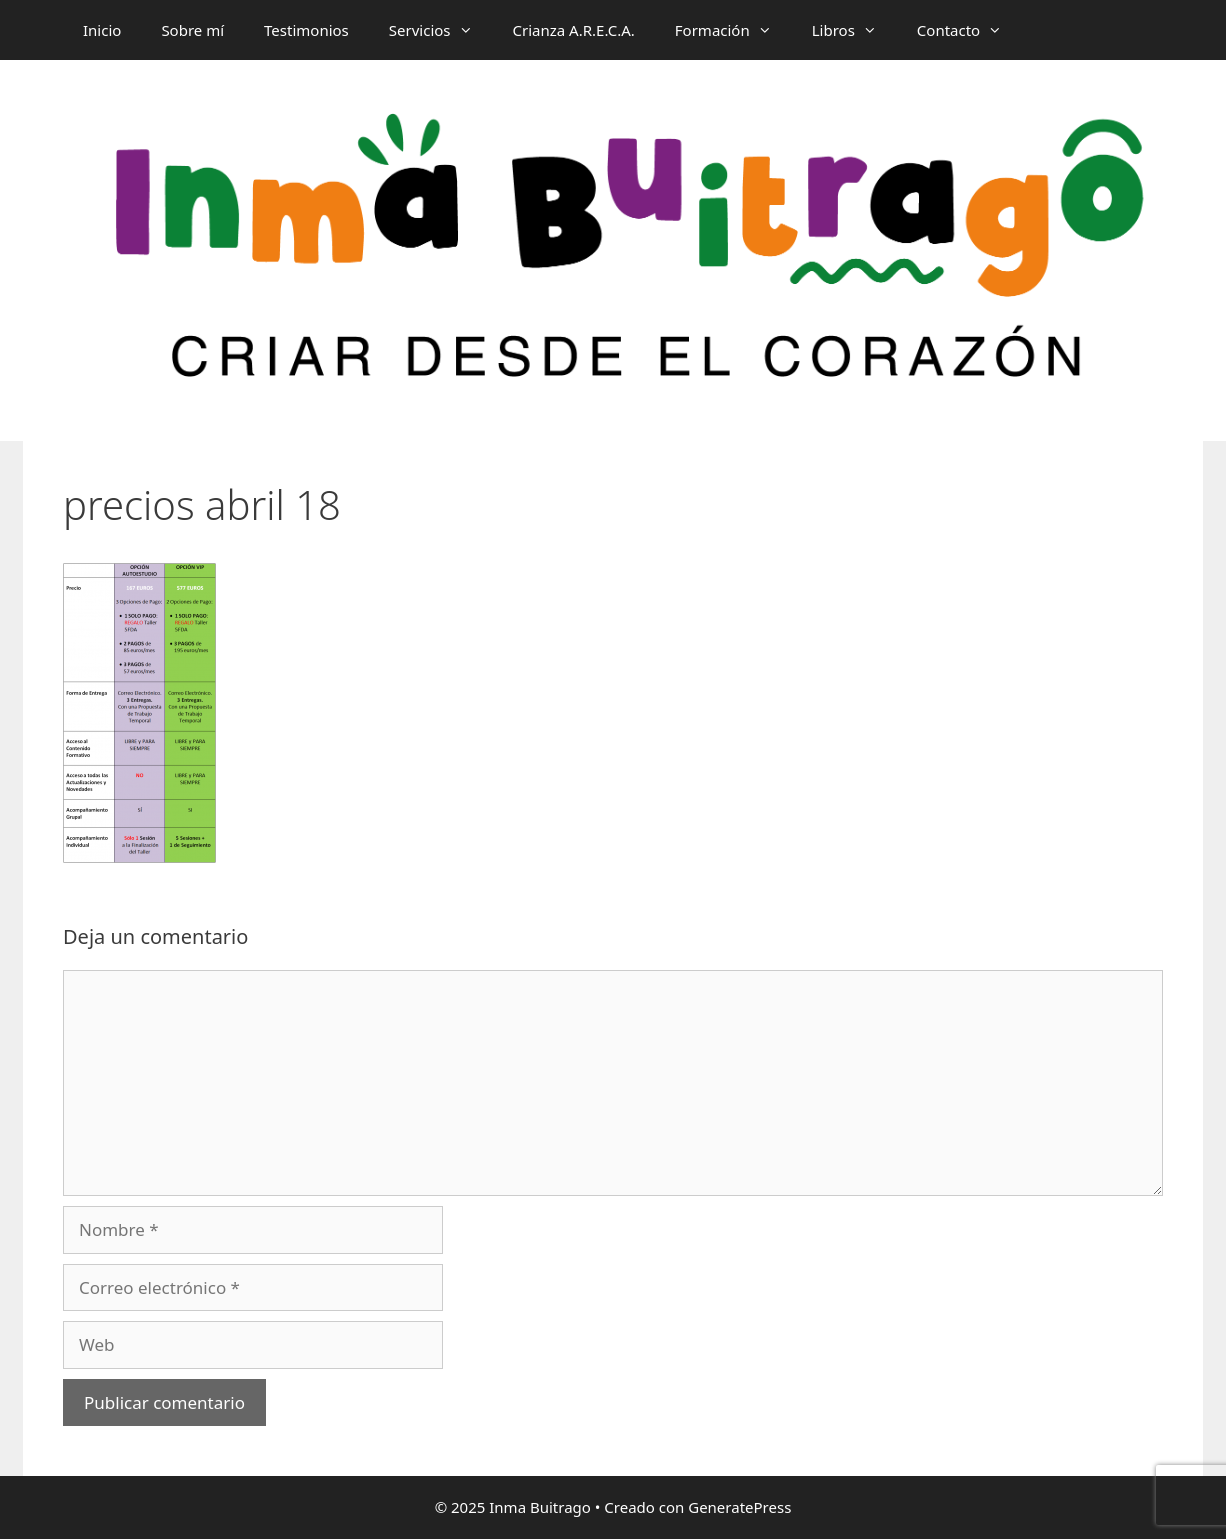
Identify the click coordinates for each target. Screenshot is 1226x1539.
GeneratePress (739, 1507)
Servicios (441, 30)
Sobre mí (192, 30)
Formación (733, 30)
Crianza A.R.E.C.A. (574, 30)
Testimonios (306, 30)
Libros (854, 30)
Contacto (969, 30)
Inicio (102, 30)
